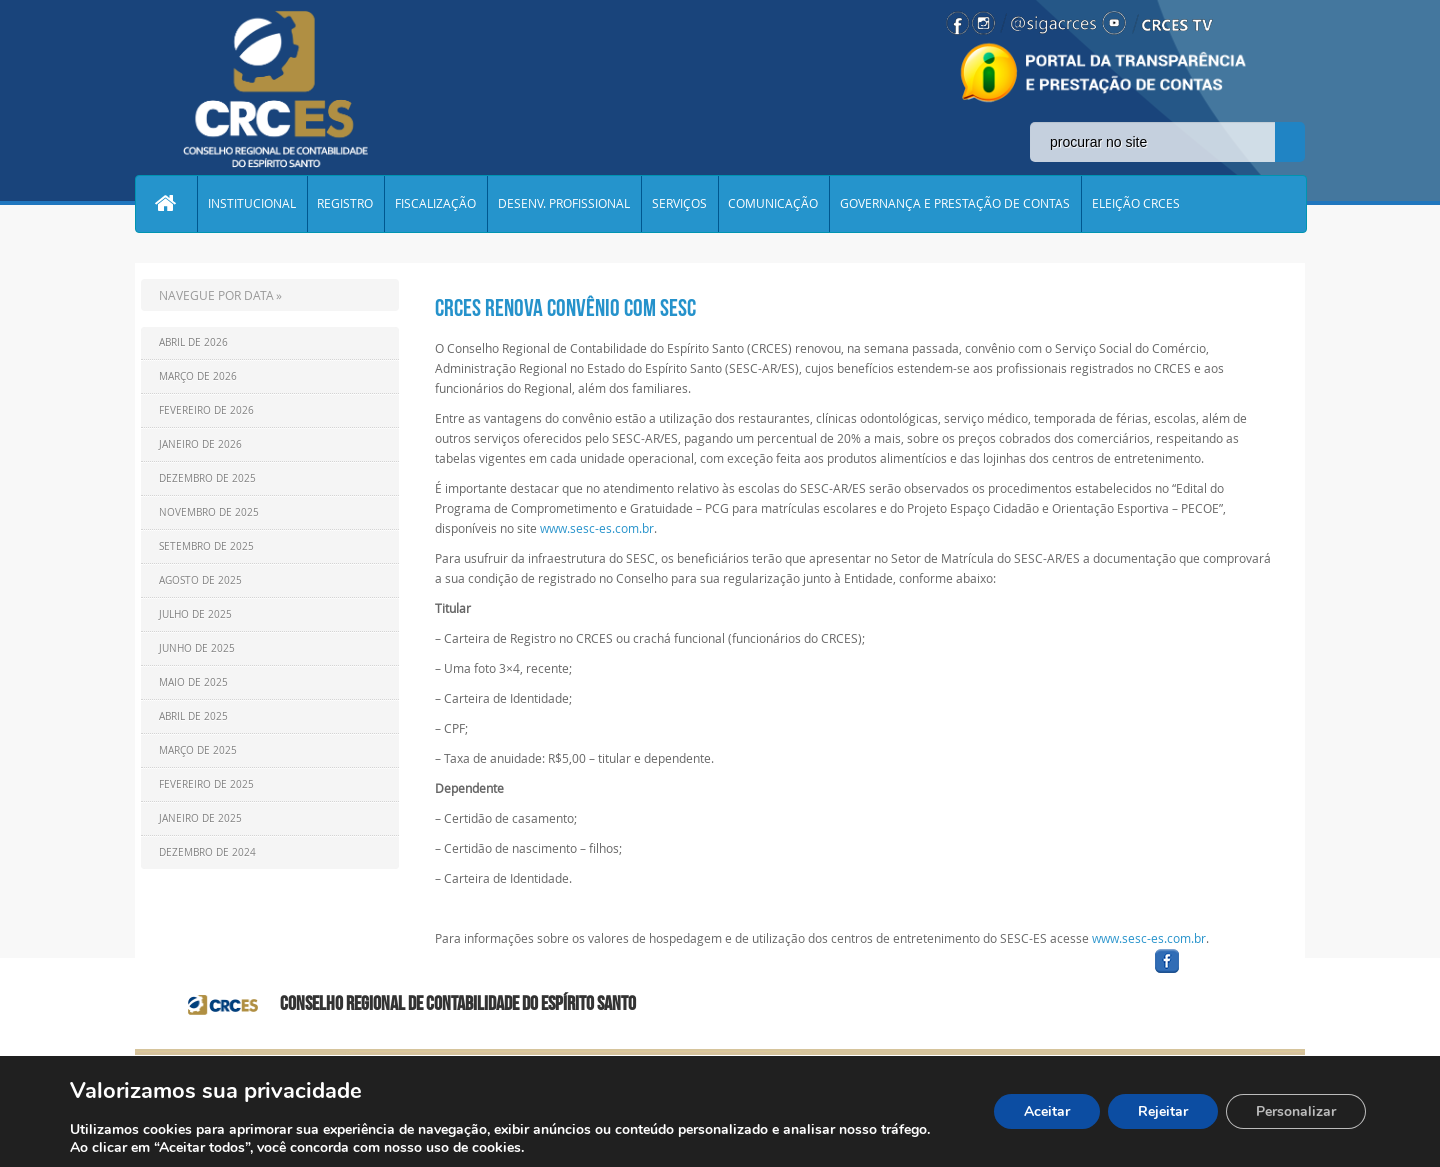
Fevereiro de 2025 (206, 784)
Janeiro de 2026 (200, 444)
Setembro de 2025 (206, 546)
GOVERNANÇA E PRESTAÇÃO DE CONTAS (957, 204)
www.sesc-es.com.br (597, 528)
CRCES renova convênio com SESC (565, 308)
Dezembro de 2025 (207, 478)
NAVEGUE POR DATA (216, 295)
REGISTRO (346, 204)
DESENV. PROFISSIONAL (565, 204)
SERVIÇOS (680, 204)
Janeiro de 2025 (200, 818)
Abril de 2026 (193, 342)
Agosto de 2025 (200, 580)
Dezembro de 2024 (207, 852)
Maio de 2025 (193, 682)
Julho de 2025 (195, 614)
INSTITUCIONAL (252, 204)
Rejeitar (1163, 1111)
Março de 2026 (198, 376)
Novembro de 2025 (209, 512)
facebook (1215, 973)
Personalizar (1296, 1111)
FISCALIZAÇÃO (436, 204)
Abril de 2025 (193, 716)
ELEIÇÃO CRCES (1138, 204)
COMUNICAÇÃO (775, 204)
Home (166, 204)
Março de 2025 (198, 750)
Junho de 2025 (197, 648)
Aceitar (1047, 1111)
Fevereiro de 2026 (206, 410)
